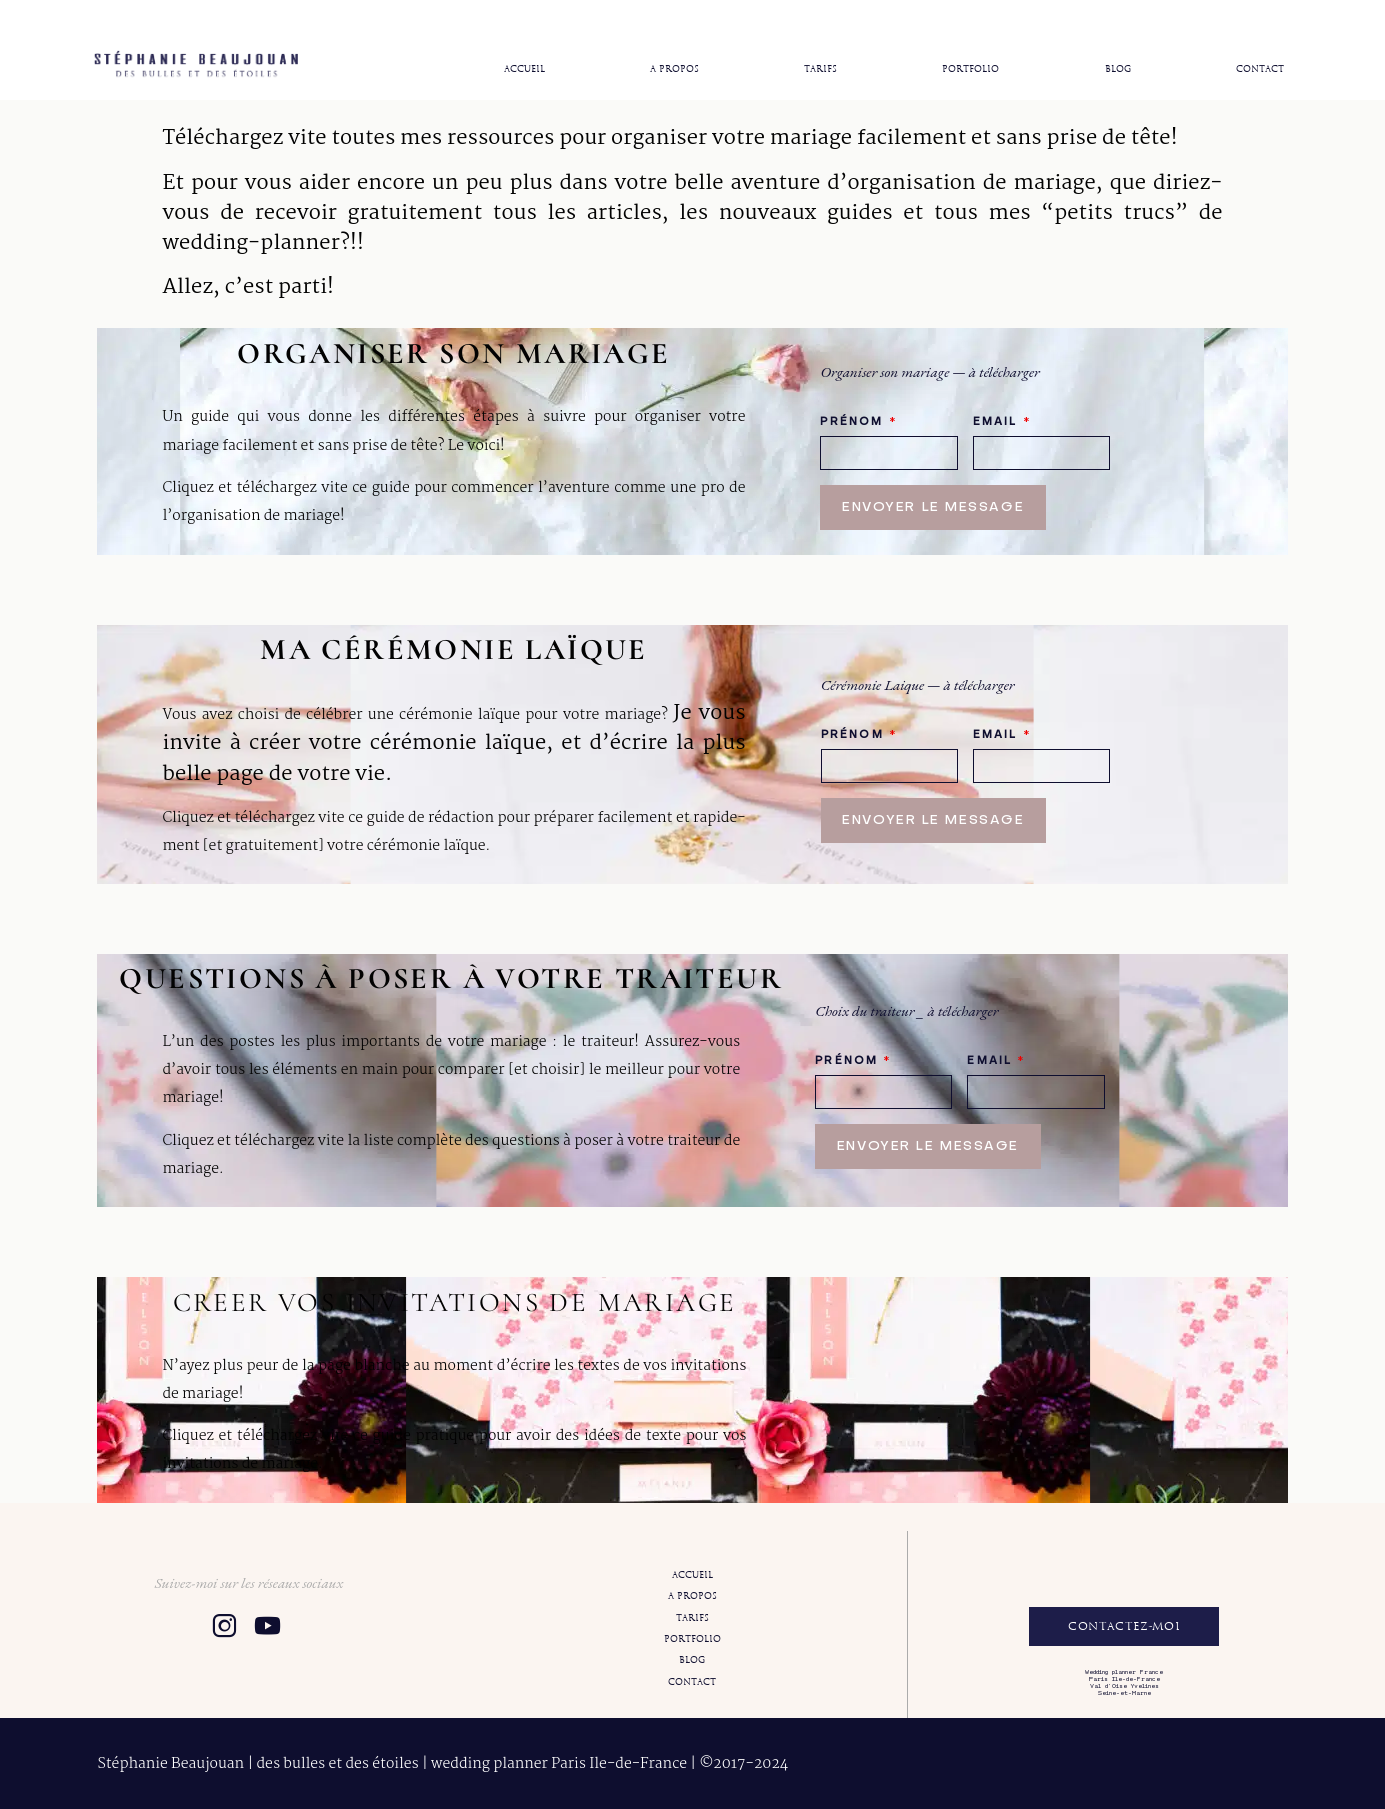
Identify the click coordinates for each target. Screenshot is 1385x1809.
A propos (674, 69)
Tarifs (820, 69)
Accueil (524, 69)
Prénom (858, 422)
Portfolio (970, 69)
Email (1002, 422)
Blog (1118, 69)
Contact (1260, 69)
